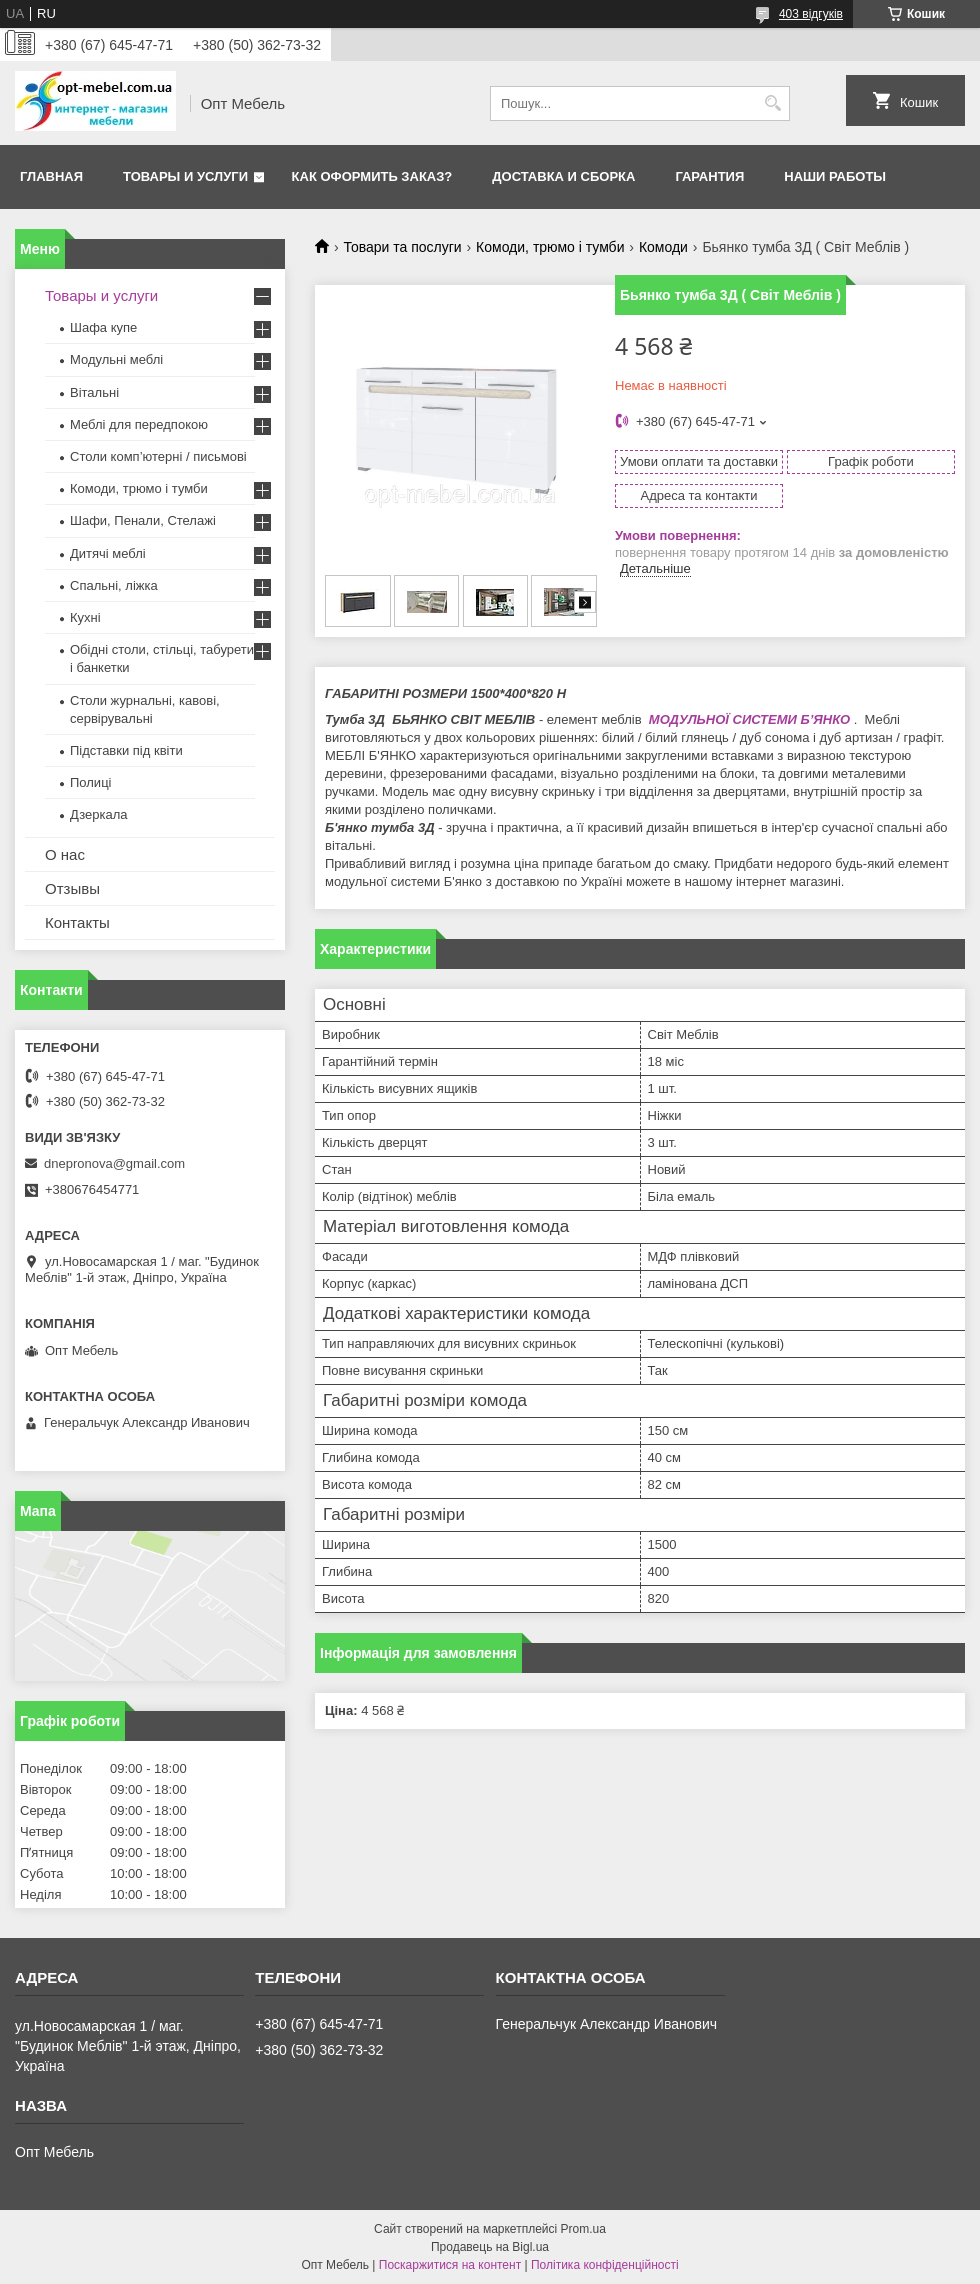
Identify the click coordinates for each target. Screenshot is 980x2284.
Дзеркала (99, 814)
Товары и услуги (185, 176)
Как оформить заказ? (372, 176)
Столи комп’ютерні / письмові (158, 456)
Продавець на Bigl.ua (490, 2247)
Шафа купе (103, 327)
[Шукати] (772, 103)
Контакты (77, 922)
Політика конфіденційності (605, 2265)
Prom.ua (583, 2229)
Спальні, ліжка (114, 585)
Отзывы (72, 888)
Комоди (663, 247)
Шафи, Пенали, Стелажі (143, 520)
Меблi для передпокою (139, 424)
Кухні (85, 617)
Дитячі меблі (108, 553)
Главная (51, 176)
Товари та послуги (402, 247)
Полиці (90, 782)
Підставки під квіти (126, 750)
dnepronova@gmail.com (114, 1163)
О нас (65, 854)
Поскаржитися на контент (450, 2265)
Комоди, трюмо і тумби (550, 247)
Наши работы (835, 176)
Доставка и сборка (563, 176)
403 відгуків (811, 14)
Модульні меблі (116, 359)
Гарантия (709, 176)
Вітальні (94, 392)
